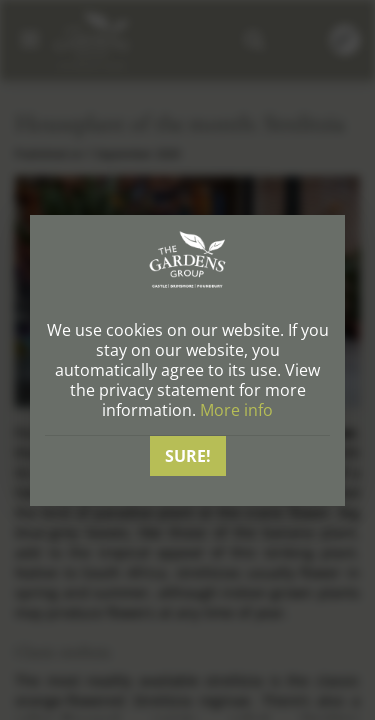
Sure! (188, 456)
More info (236, 410)
